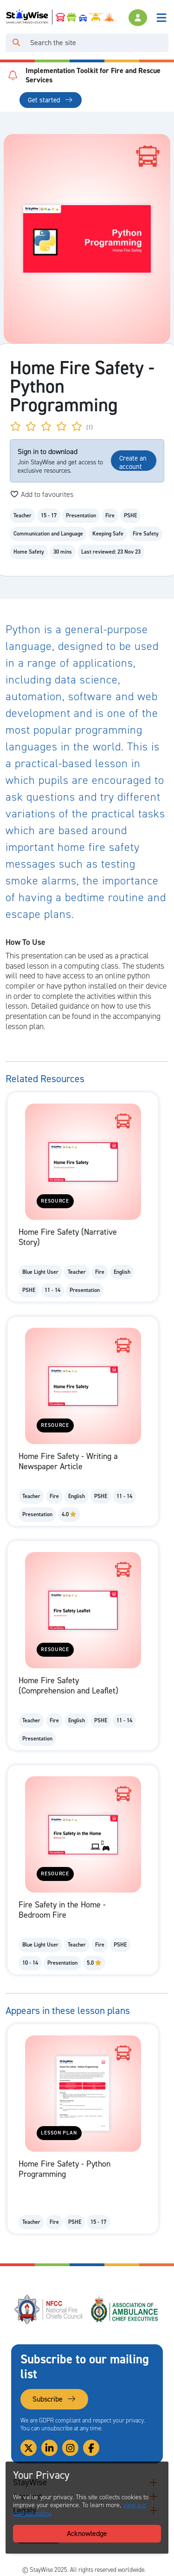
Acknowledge (87, 2533)
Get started (50, 100)
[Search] (97, 42)
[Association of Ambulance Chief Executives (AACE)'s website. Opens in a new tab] (125, 2309)
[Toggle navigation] (161, 17)
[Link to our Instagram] (70, 2448)
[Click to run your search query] (16, 43)
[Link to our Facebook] (91, 2448)
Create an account (133, 462)
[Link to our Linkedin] (49, 2448)
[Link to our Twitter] (28, 2448)
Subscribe (54, 2399)
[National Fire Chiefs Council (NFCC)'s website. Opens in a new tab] (49, 2309)
